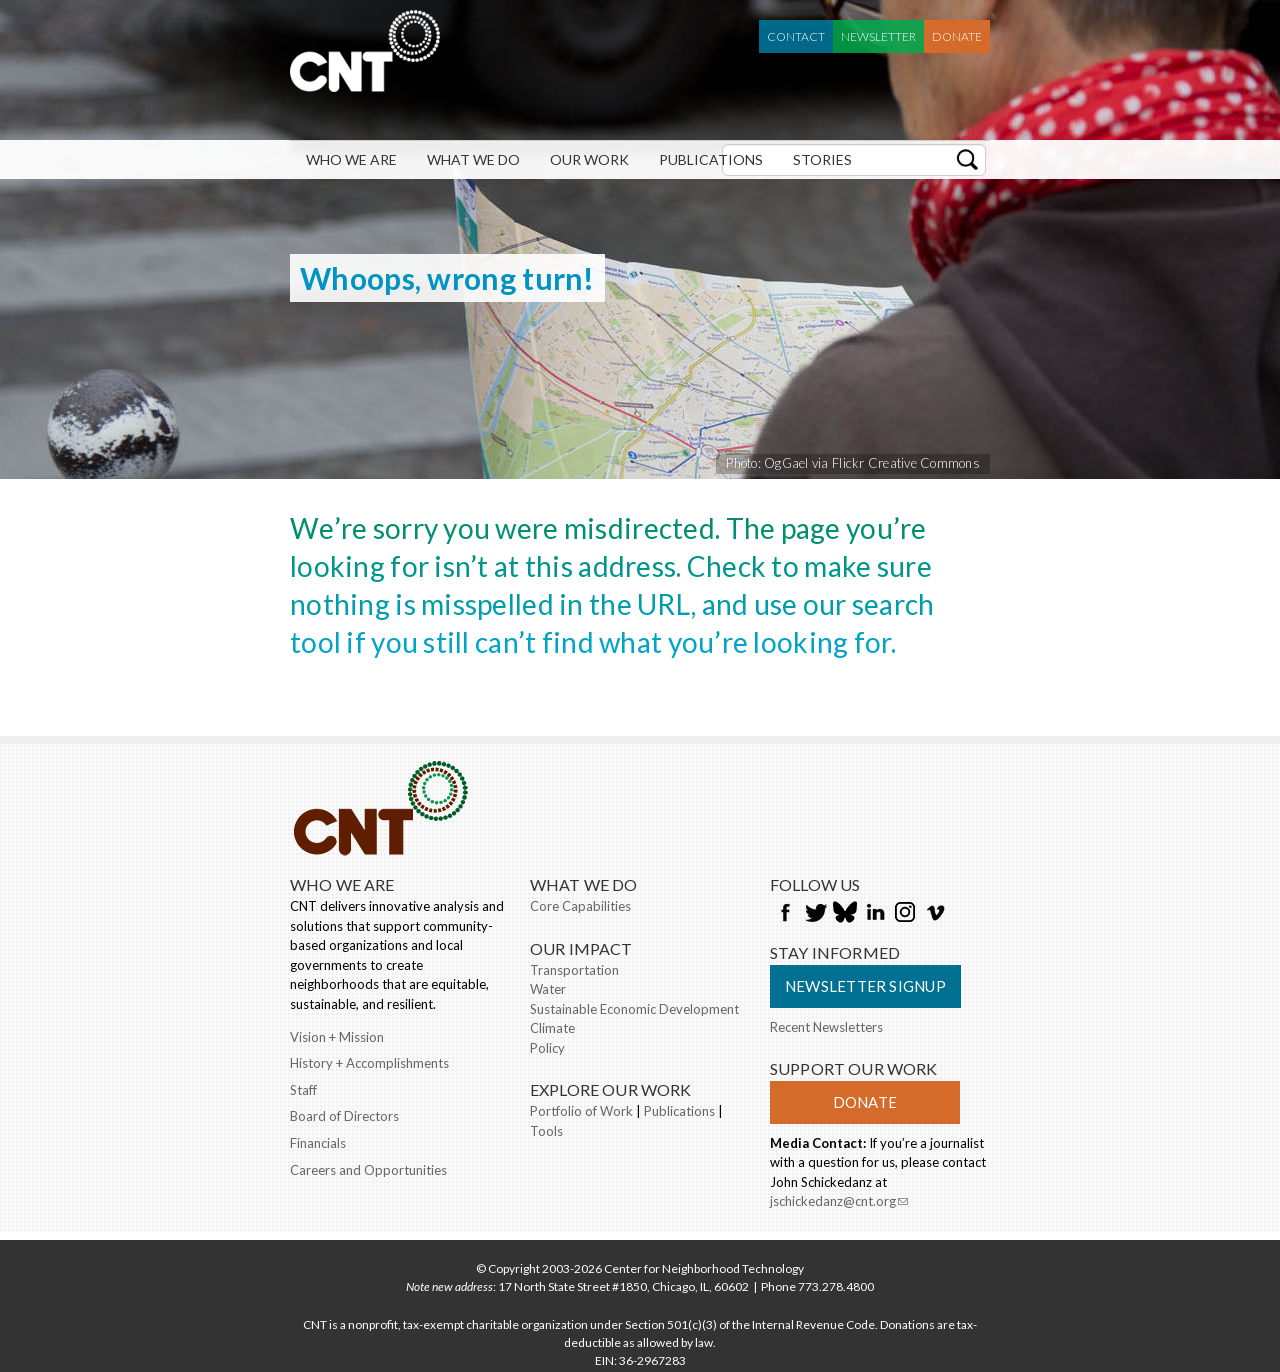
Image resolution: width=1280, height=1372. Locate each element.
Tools (546, 1131)
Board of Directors (344, 1116)
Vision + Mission (337, 1037)
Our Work (589, 159)
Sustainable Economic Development (634, 1009)
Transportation (574, 970)
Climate (552, 1028)
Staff (303, 1090)
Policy (547, 1048)
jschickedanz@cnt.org (839, 1203)
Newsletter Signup (865, 986)
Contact (796, 36)
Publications (711, 159)
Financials (318, 1143)
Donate (957, 36)
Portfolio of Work (581, 1111)
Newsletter (878, 36)
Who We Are (351, 159)
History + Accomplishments (369, 1063)
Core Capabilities (580, 906)
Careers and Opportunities (368, 1170)
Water (548, 989)
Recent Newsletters (826, 1027)
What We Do (473, 159)
